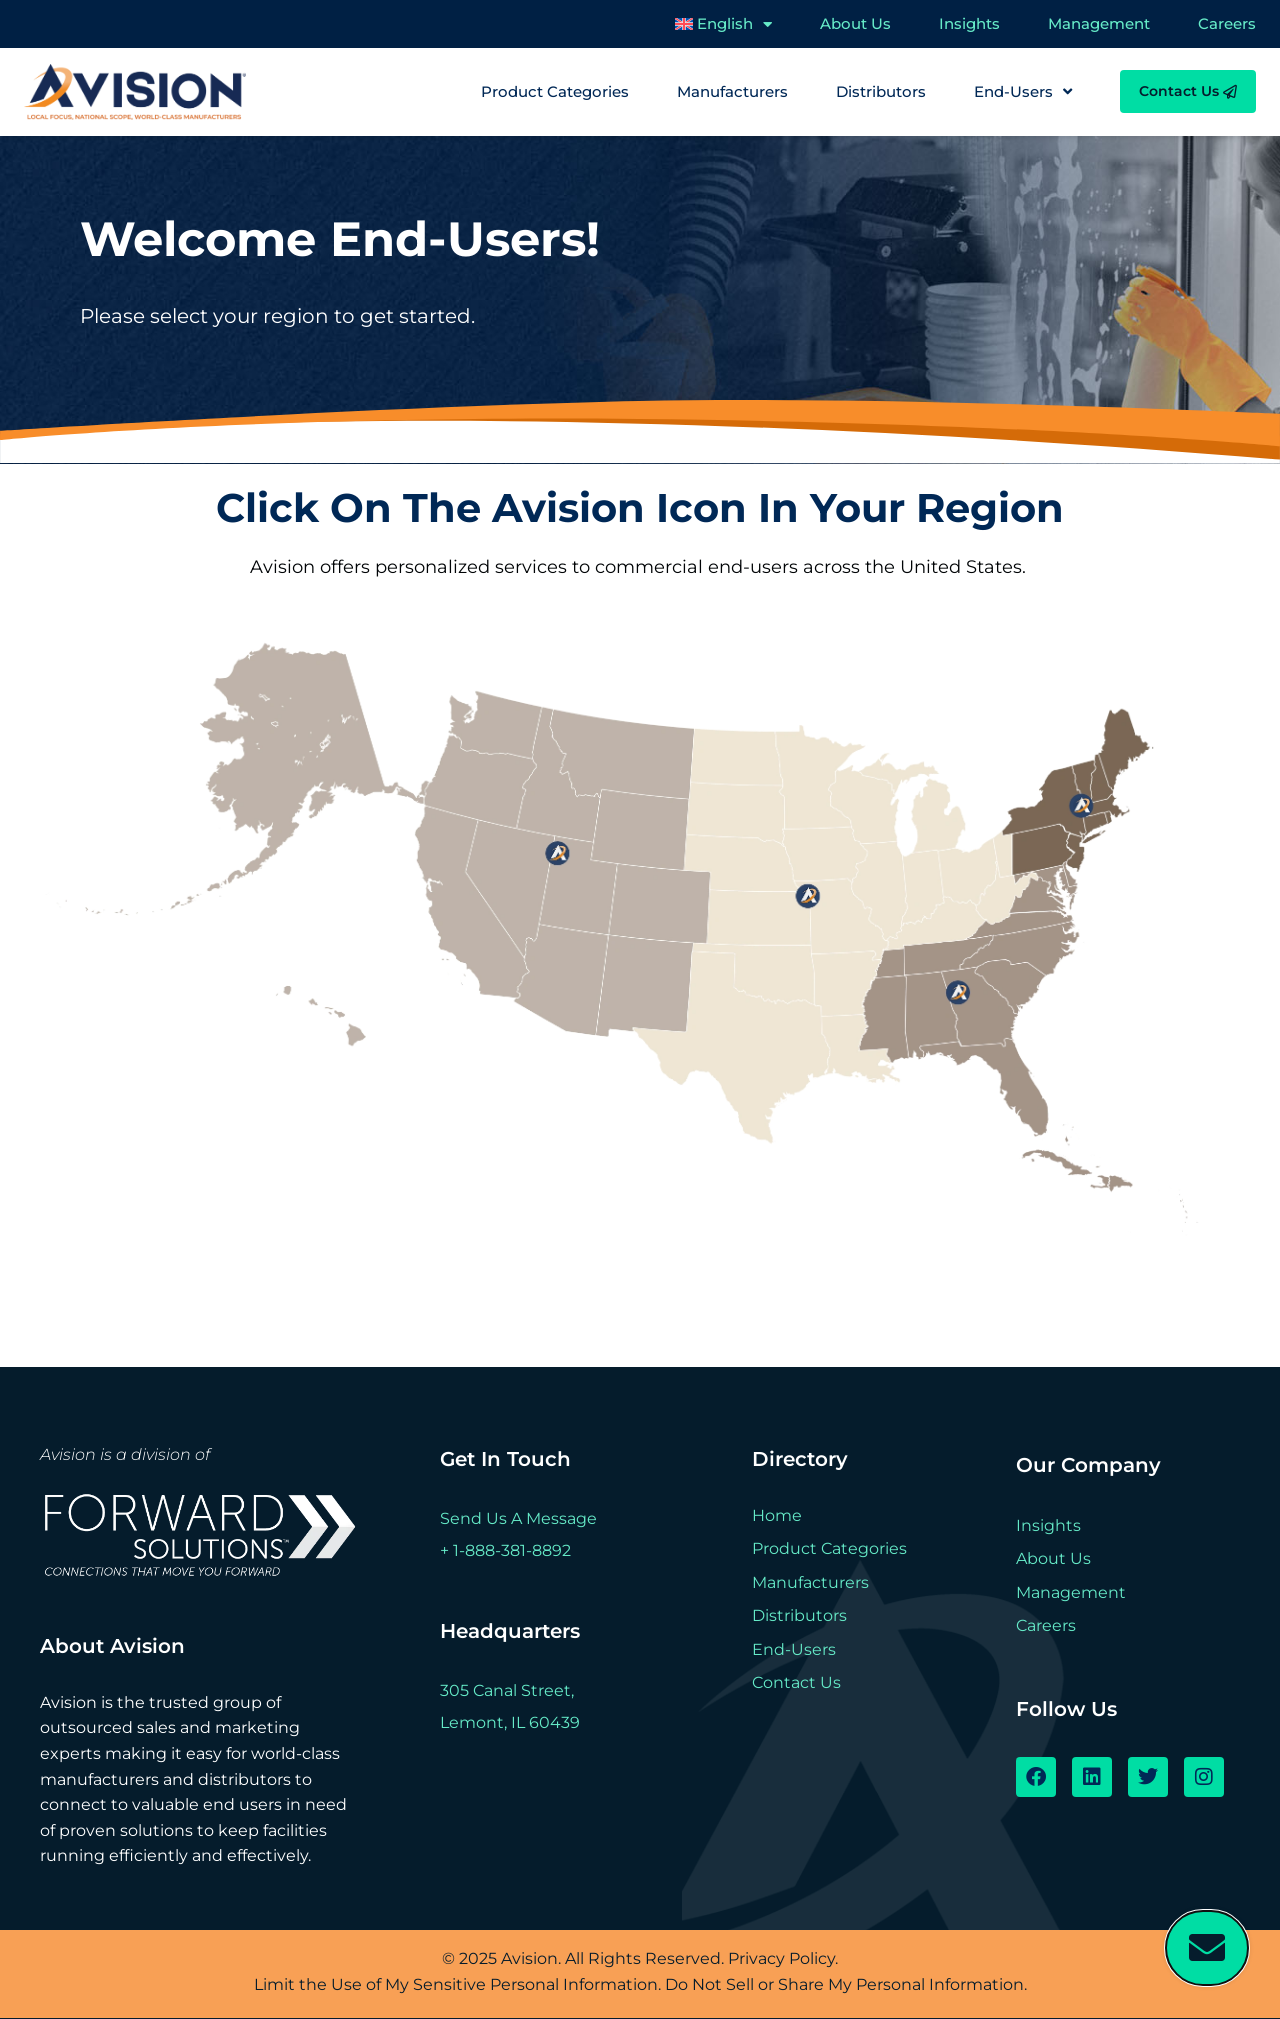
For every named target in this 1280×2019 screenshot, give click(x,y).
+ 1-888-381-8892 (505, 1550)
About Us (855, 23)
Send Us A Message (518, 1518)
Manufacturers (732, 91)
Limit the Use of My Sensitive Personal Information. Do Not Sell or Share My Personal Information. (640, 1984)
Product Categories (555, 91)
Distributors (881, 91)
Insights (969, 23)
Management (1099, 23)
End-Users (1023, 92)
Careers (1227, 23)
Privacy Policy (781, 1958)
